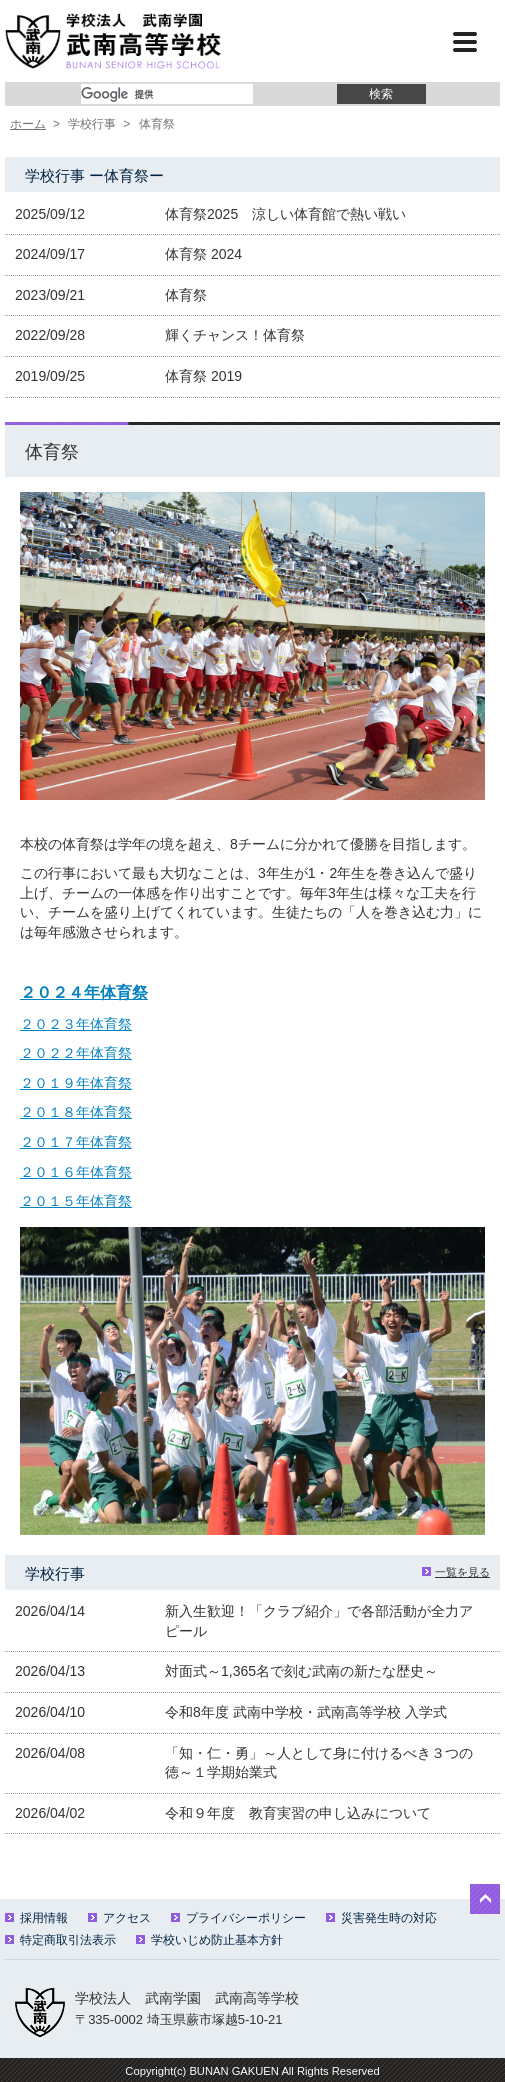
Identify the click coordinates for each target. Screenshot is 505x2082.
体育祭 (186, 295)
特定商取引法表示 (60, 1940)
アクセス (119, 1918)
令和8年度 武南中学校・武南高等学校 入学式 (306, 1712)
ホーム (28, 124)
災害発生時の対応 (381, 1918)
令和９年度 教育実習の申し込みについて (298, 1813)
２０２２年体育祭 (76, 1053)
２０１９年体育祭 (76, 1083)
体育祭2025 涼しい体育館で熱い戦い (285, 214)
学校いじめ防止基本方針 (209, 1940)
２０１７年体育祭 (76, 1142)
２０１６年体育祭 (76, 1172)
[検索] (167, 94)
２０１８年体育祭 (76, 1112)
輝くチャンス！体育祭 (235, 335)
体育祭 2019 (203, 376)
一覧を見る (456, 1572)
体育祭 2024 (203, 254)
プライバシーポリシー (238, 1918)
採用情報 (36, 1918)
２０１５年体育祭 (76, 1201)
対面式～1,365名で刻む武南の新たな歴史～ (301, 1671)
